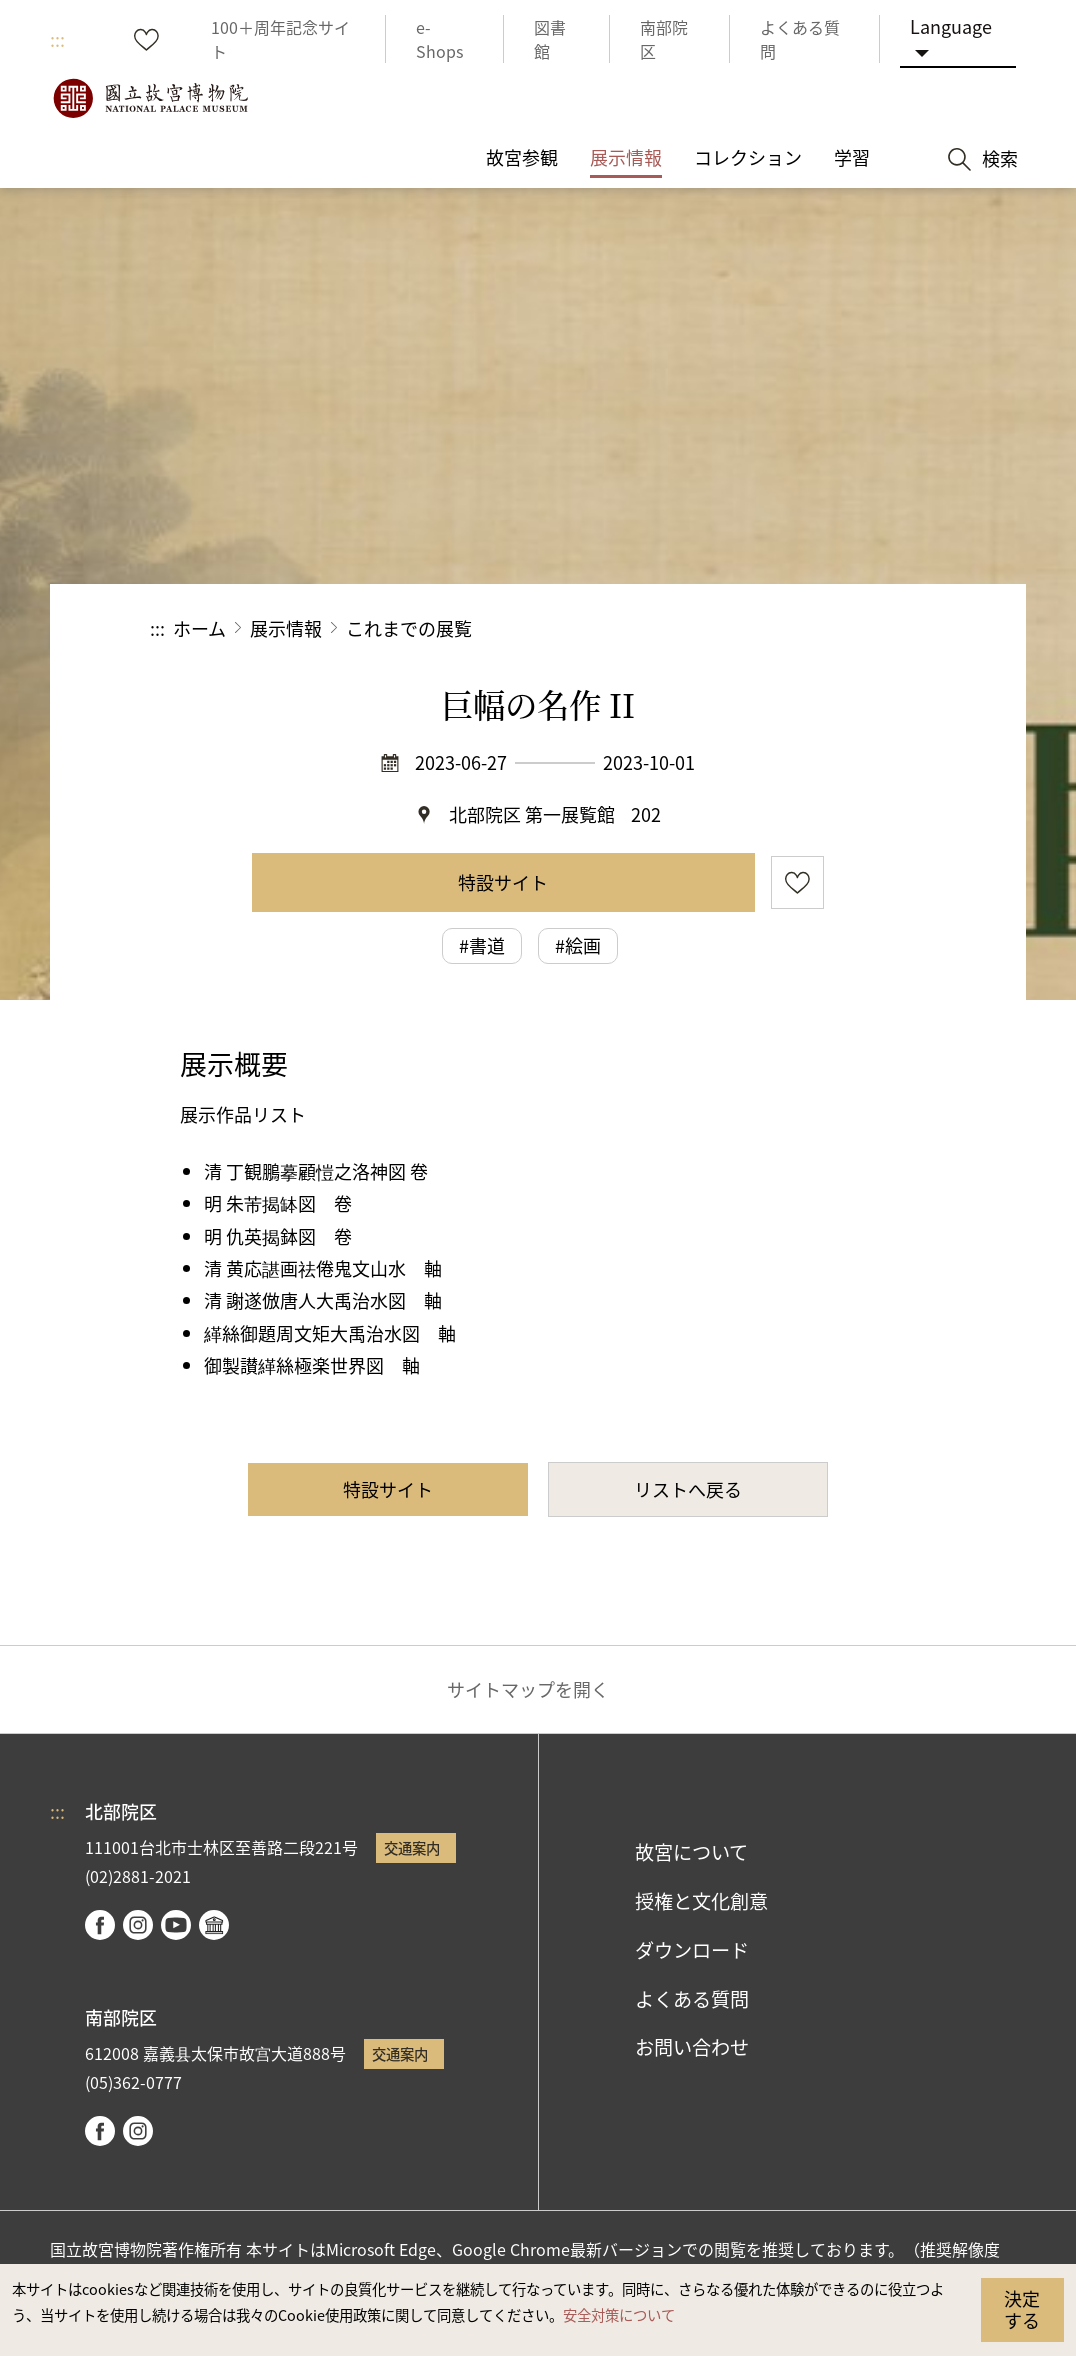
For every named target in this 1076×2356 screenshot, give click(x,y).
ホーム (199, 628)
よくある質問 (692, 1999)
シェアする (707, 628)
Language (951, 26)
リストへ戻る (688, 1489)
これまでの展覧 (409, 628)
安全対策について (619, 2314)
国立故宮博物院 (150, 98)
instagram (138, 1925)
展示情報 (286, 628)
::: (57, 39)
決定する (1022, 2309)
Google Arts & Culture (214, 1925)
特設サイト (503, 882)
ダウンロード (692, 1950)
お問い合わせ (692, 2047)
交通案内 (412, 1847)
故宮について (691, 1852)
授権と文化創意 (701, 1901)
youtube (176, 1925)
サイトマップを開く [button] (528, 1689)
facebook (100, 1925)
